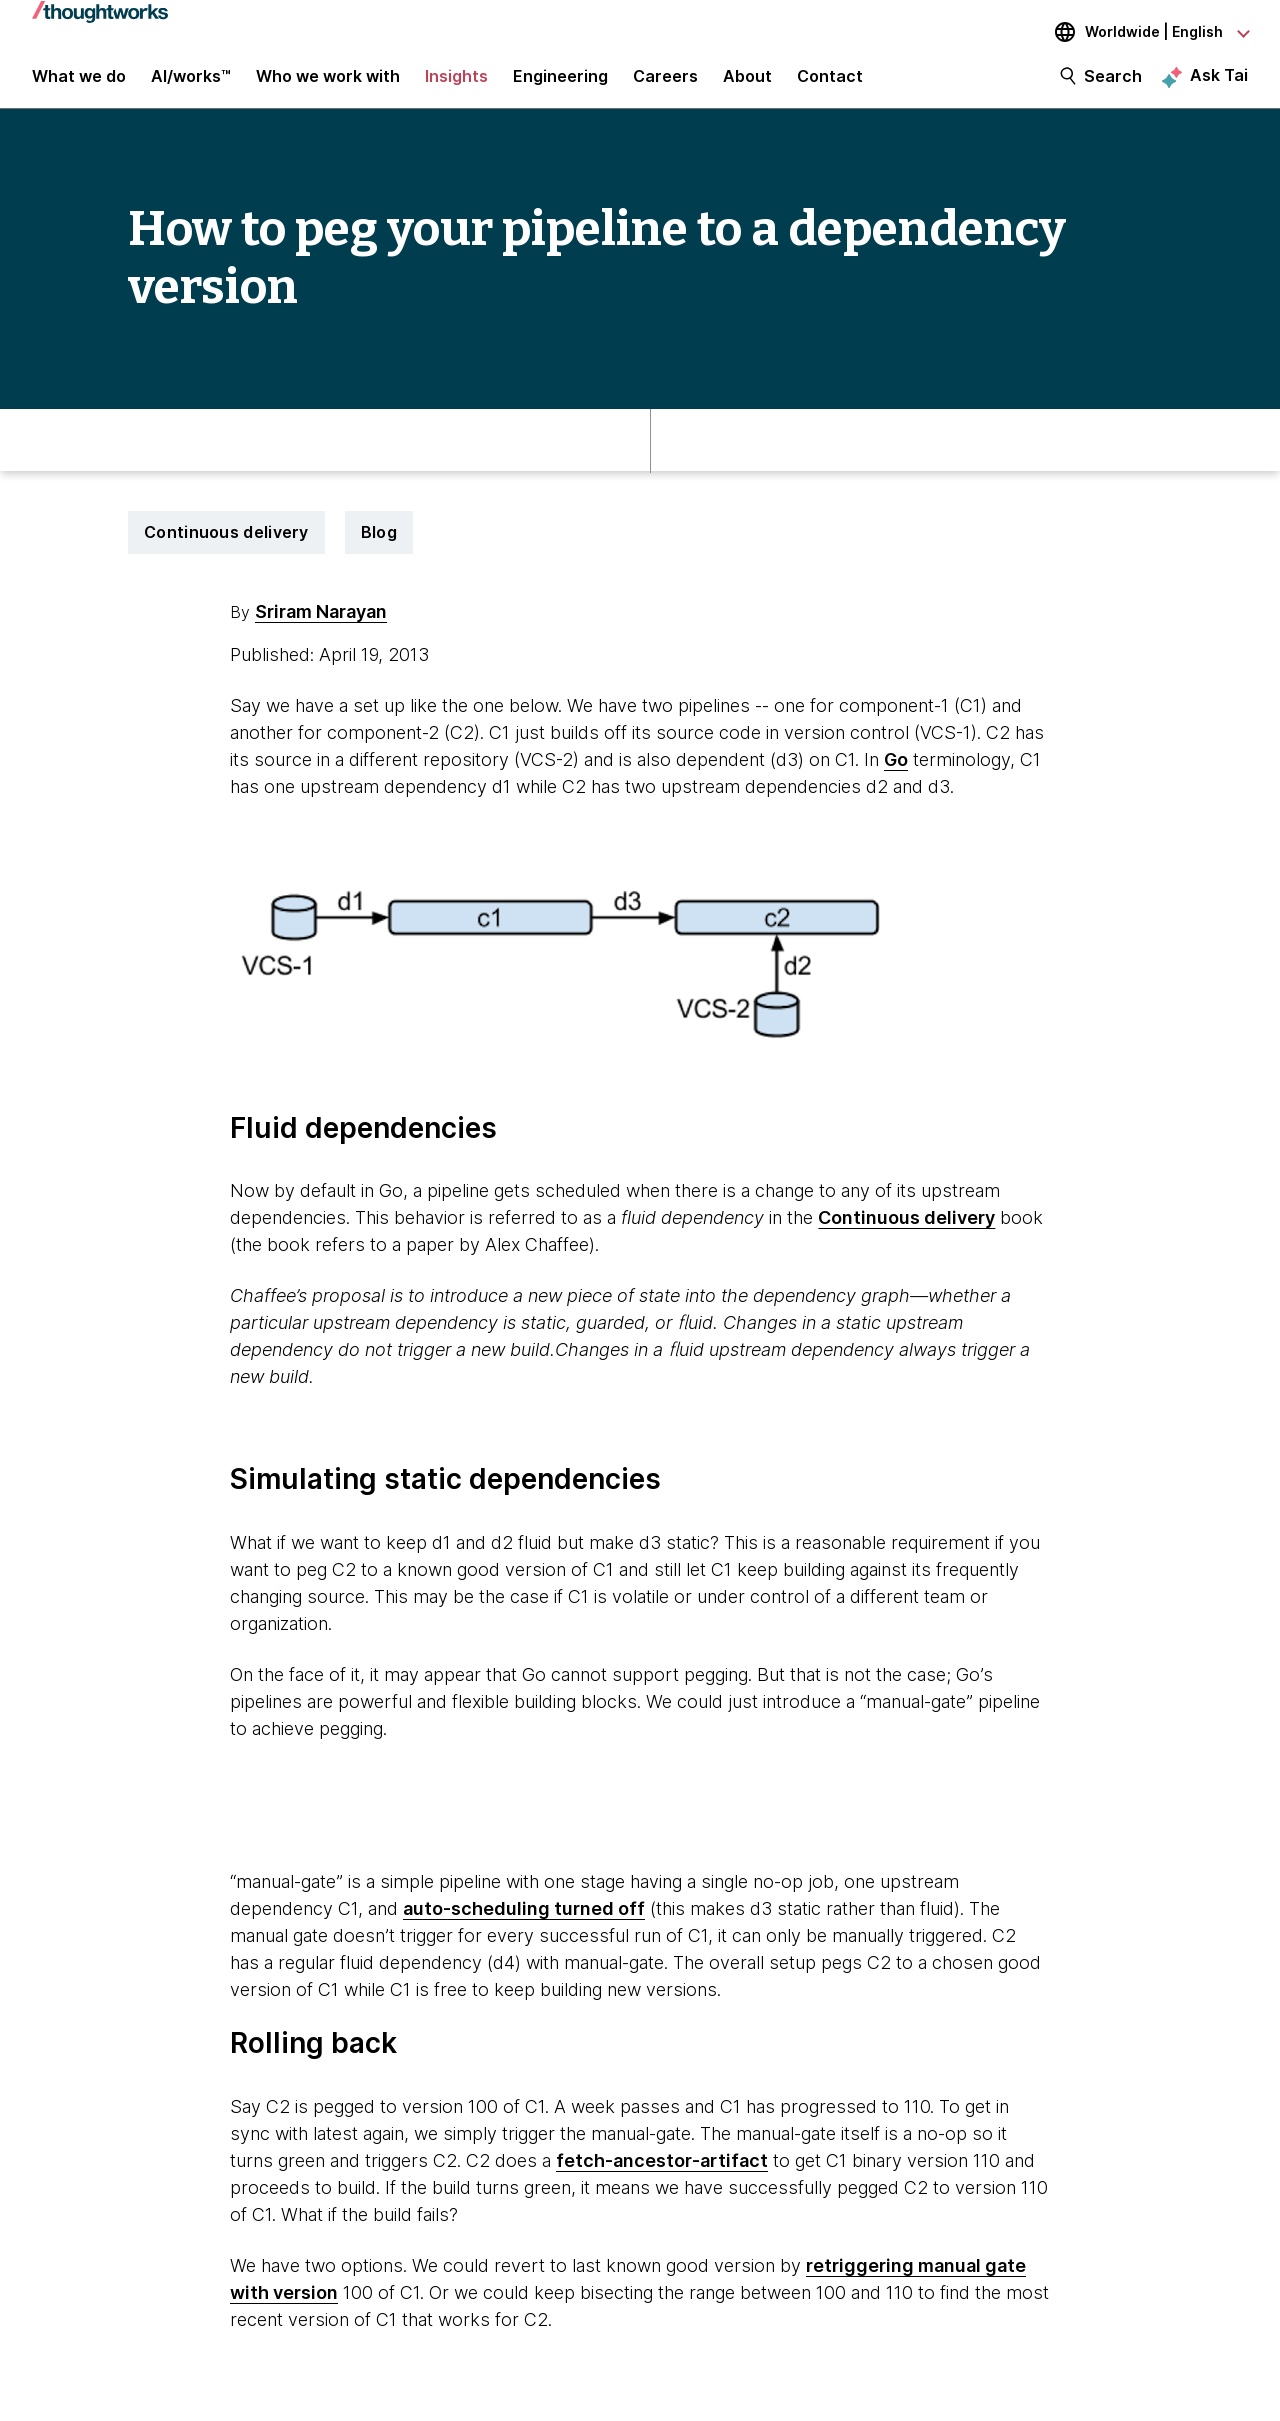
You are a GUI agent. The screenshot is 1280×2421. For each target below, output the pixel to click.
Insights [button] (456, 82)
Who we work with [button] (328, 82)
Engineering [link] (560, 82)
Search (1113, 82)
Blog (379, 545)
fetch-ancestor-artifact (662, 2173)
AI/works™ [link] (191, 82)
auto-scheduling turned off (524, 1921)
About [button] (747, 82)
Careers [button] (665, 82)
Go (896, 772)
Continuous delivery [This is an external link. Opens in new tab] (906, 1230)
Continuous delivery (226, 545)
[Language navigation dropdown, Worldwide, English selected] (1138, 32)
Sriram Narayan (321, 624)
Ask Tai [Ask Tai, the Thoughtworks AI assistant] (1219, 81)
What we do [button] (79, 82)
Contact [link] (830, 82)
